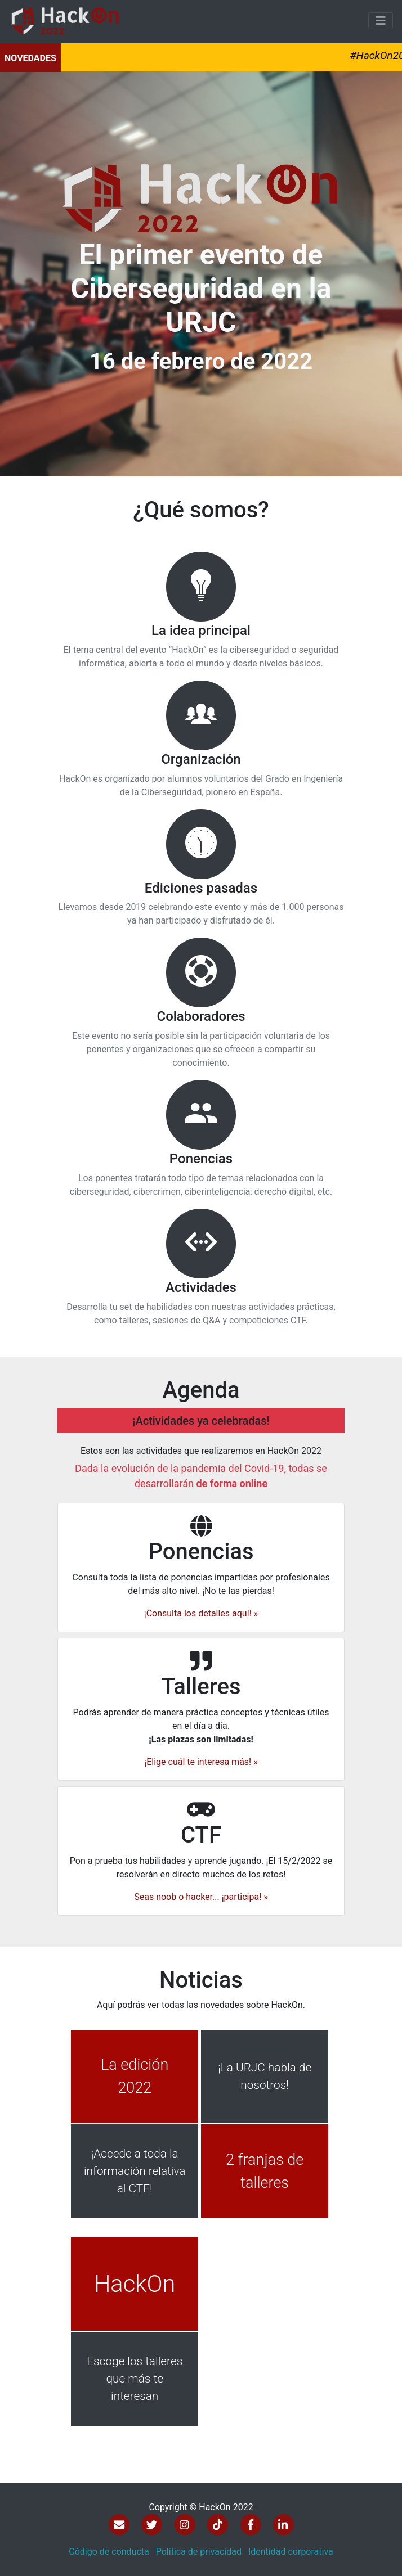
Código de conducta (109, 2551)
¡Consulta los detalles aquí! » (201, 1619)
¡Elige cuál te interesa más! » (200, 1756)
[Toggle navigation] (380, 20)
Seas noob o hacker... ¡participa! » (201, 1902)
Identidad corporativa (290, 2551)
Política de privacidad (199, 2551)
